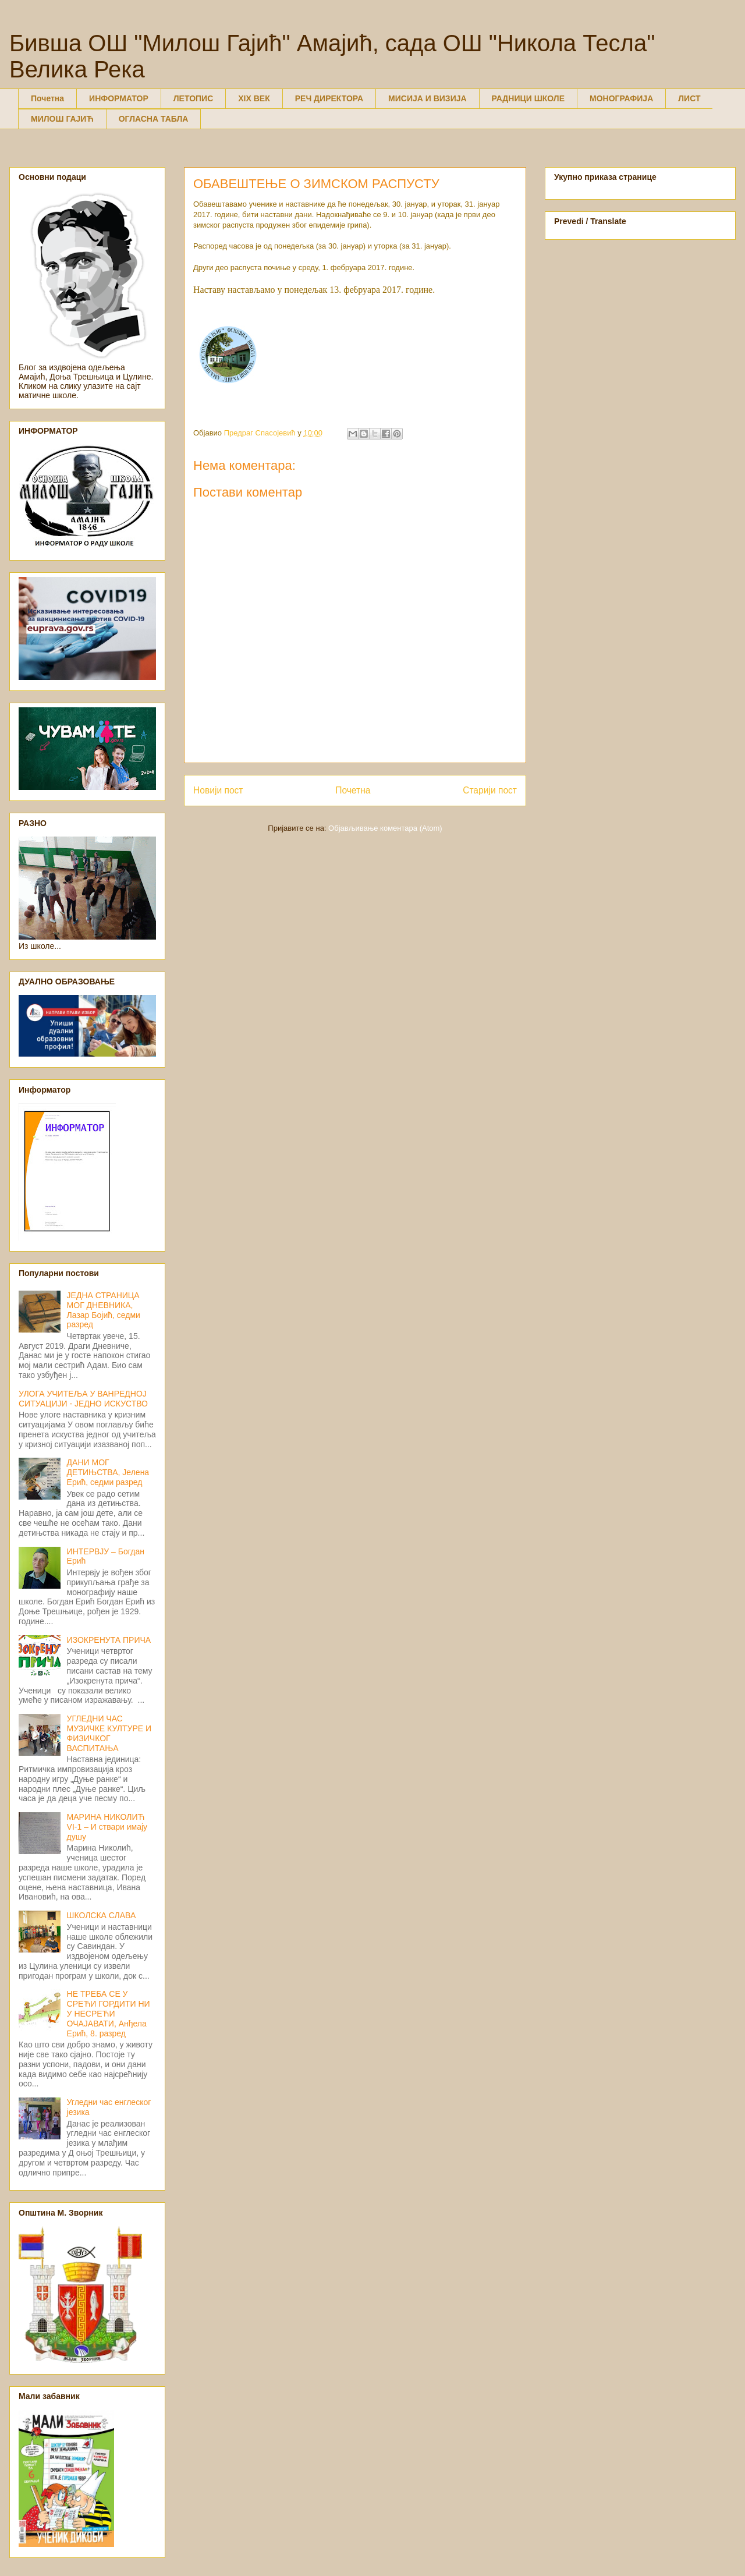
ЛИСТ (689, 98)
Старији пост (490, 790)
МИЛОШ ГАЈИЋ (62, 118)
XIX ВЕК (253, 98)
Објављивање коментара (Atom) (385, 828)
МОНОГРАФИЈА (621, 98)
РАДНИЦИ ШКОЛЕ (528, 98)
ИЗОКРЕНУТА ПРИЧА (109, 1640)
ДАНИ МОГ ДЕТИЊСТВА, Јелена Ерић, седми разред (108, 1472)
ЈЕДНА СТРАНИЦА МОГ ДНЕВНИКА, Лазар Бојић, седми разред (103, 1310)
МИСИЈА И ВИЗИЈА (427, 98)
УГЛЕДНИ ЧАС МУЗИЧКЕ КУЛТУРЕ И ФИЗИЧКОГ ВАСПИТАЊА (109, 1733)
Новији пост (218, 790)
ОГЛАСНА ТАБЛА (154, 118)
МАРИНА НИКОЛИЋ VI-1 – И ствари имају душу (107, 1826)
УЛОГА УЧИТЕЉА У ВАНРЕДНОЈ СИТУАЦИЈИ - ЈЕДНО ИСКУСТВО (83, 1398)
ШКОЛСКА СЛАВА (101, 1915)
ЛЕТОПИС (193, 98)
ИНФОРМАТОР (118, 98)
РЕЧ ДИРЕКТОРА (329, 98)
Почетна (47, 98)
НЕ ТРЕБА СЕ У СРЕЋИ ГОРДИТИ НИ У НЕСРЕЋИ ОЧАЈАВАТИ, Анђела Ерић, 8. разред (108, 2013)
